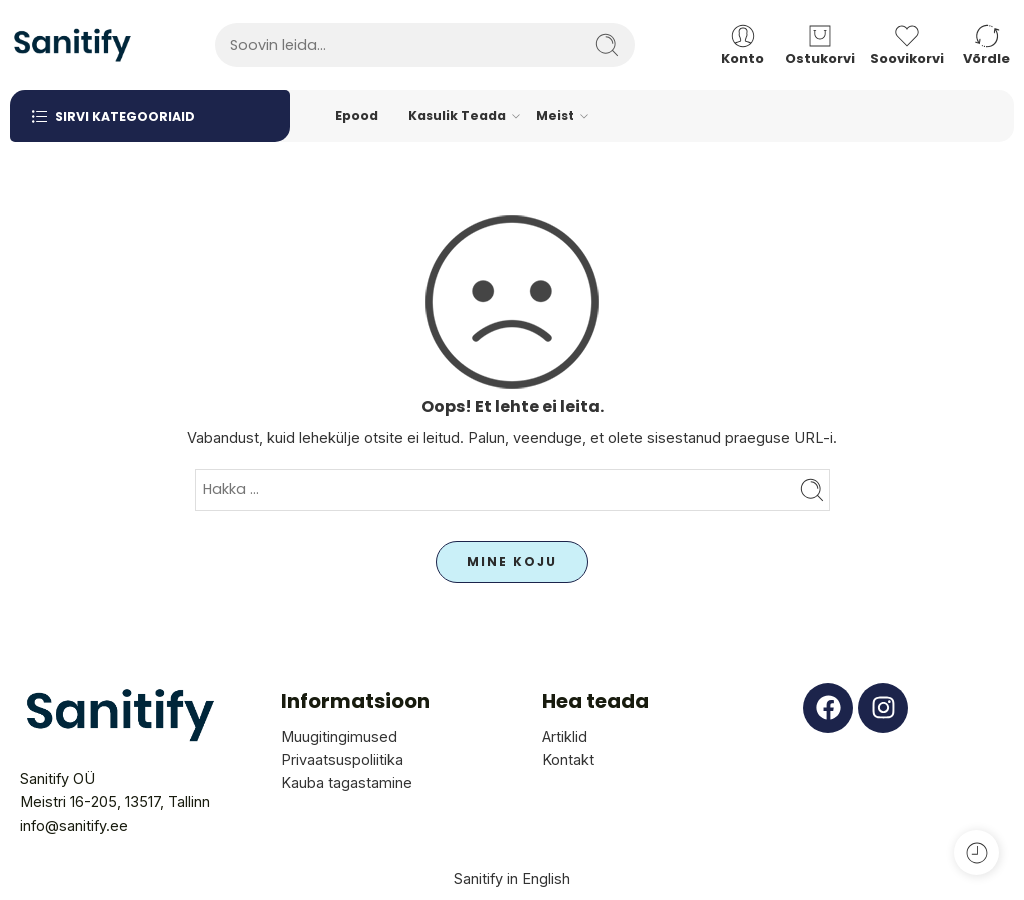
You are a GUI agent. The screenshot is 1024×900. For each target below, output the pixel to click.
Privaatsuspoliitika (342, 759)
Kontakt (568, 759)
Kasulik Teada (457, 116)
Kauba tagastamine (346, 782)
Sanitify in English (512, 878)
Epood (356, 115)
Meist (555, 116)
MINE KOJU (512, 561)
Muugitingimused (339, 736)
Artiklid (564, 736)
